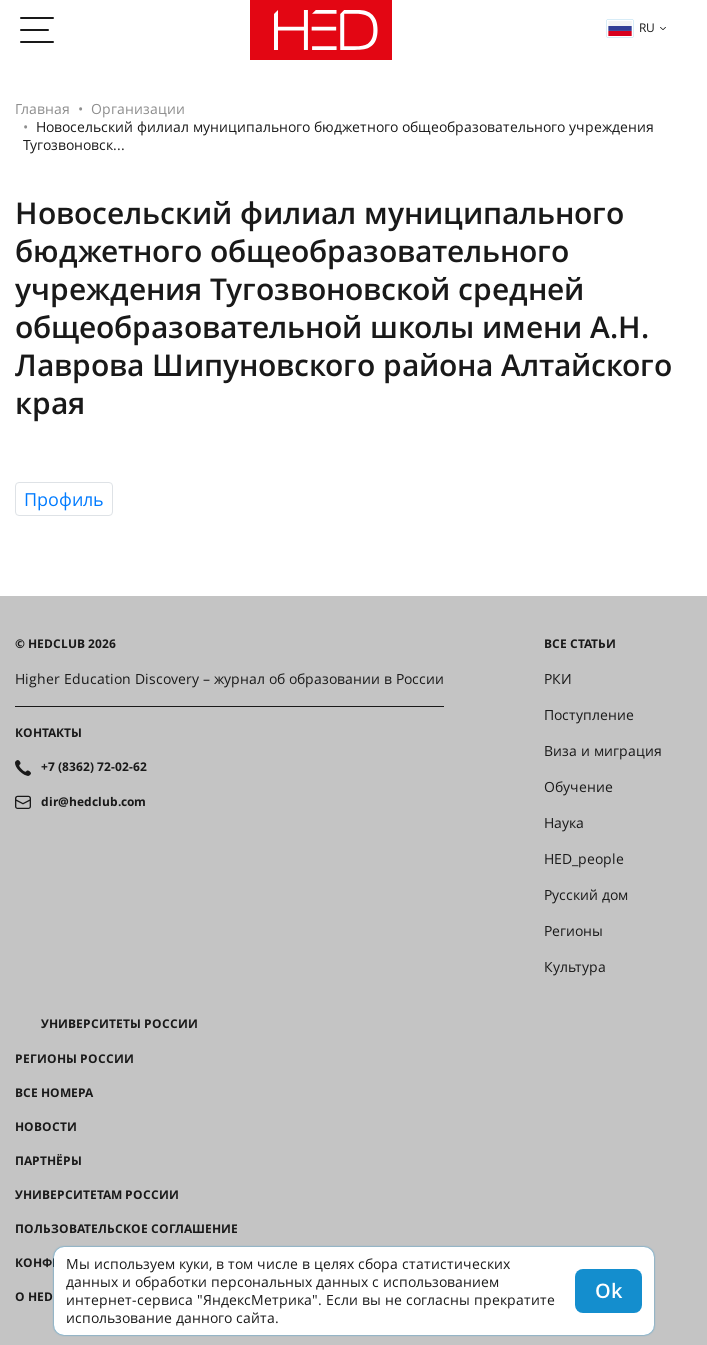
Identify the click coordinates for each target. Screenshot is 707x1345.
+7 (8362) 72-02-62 (94, 767)
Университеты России (119, 1024)
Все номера (54, 1093)
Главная (42, 108)
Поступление (589, 715)
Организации (138, 108)
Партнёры (48, 1161)
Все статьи (580, 644)
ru (631, 27)
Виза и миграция (603, 751)
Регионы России (74, 1059)
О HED (34, 1297)
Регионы (573, 931)
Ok (608, 1290)
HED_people (584, 859)
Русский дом (586, 895)
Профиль (64, 499)
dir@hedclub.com (93, 802)
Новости (46, 1127)
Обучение (578, 787)
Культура (575, 967)
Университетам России (97, 1195)
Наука (564, 823)
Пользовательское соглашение (126, 1229)
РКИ (558, 679)
